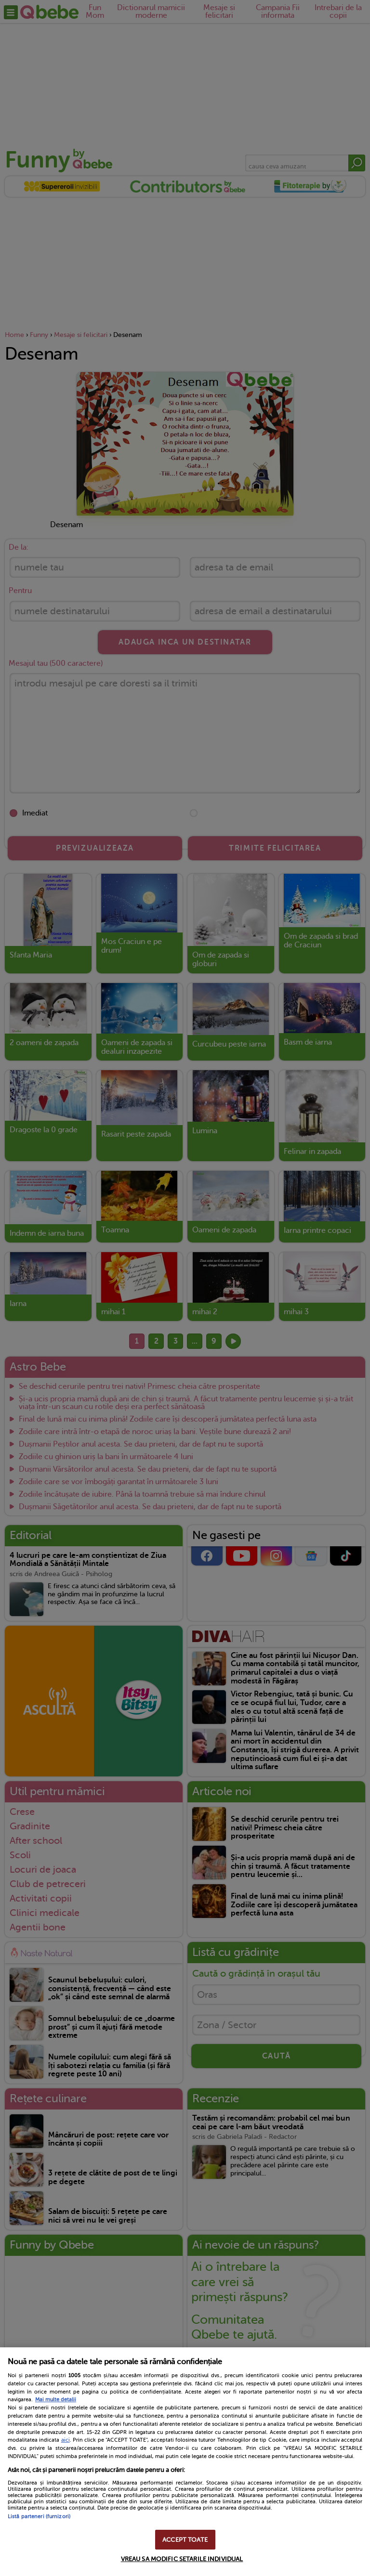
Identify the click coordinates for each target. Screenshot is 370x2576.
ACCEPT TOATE (185, 2539)
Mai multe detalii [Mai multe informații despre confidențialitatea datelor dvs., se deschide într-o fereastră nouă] (55, 2399)
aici (65, 2439)
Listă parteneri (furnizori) (39, 2516)
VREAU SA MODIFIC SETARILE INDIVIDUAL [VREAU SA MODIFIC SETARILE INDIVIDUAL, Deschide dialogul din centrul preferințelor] (182, 2559)
